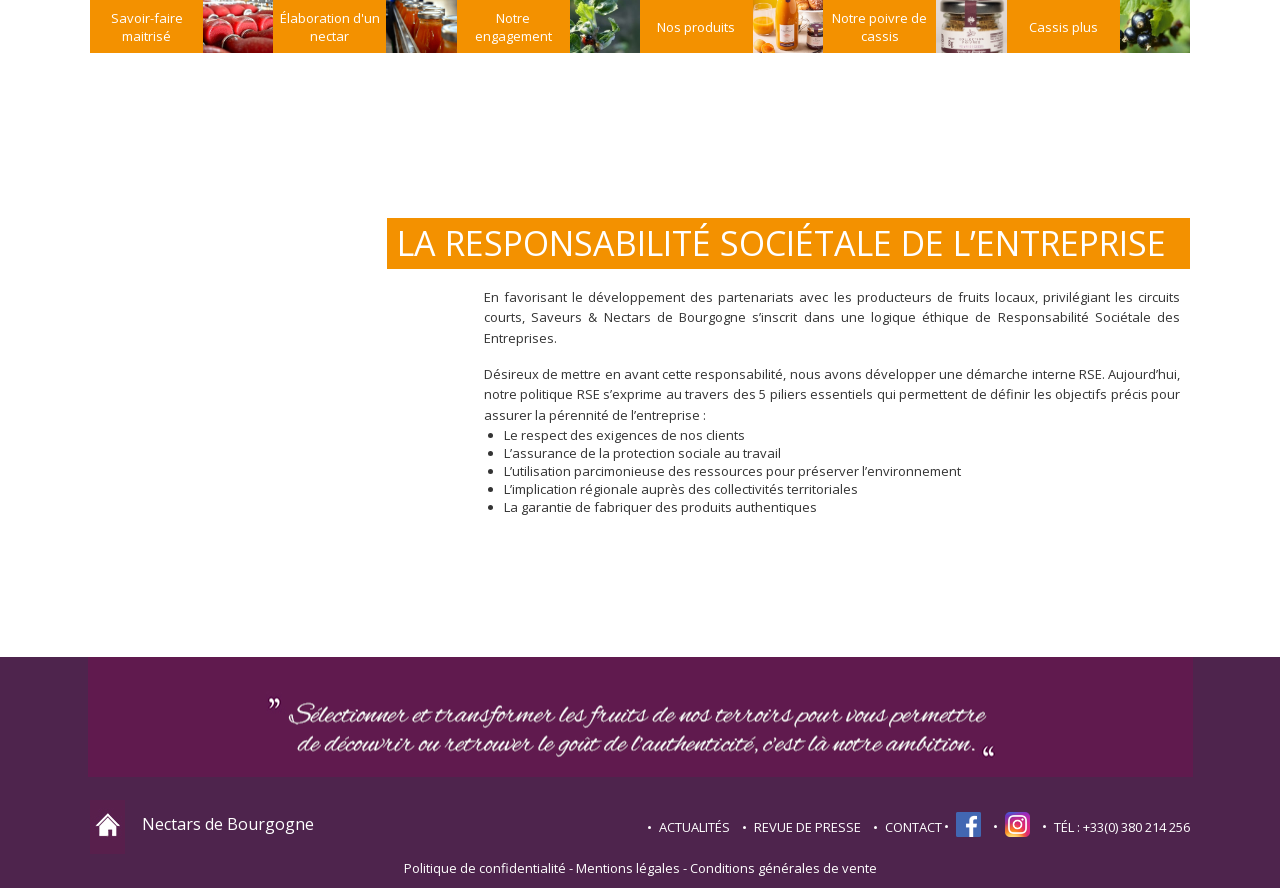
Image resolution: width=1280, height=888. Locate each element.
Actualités (694, 827)
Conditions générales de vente (783, 868)
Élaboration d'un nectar (330, 27)
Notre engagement (513, 27)
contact (913, 827)
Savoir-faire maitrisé (147, 27)
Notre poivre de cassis (879, 27)
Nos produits (696, 27)
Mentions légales (628, 868)
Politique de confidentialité (485, 868)
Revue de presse (807, 827)
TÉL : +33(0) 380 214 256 (1122, 827)
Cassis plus (1063, 27)
